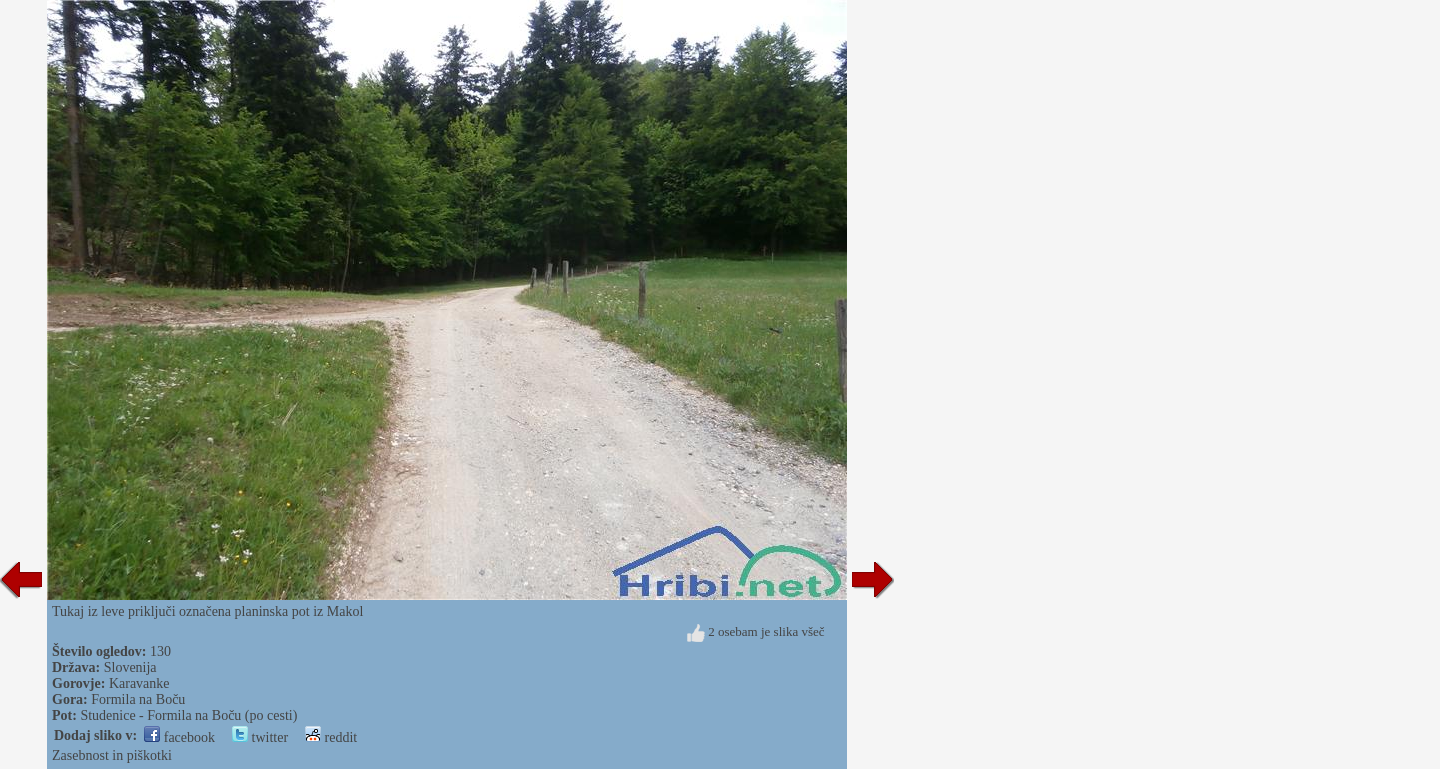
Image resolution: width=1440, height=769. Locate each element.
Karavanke (139, 683)
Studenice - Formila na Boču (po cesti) (188, 715)
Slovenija (130, 667)
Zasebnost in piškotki (112, 755)
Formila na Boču (138, 699)
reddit (331, 737)
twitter (260, 737)
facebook (179, 737)
